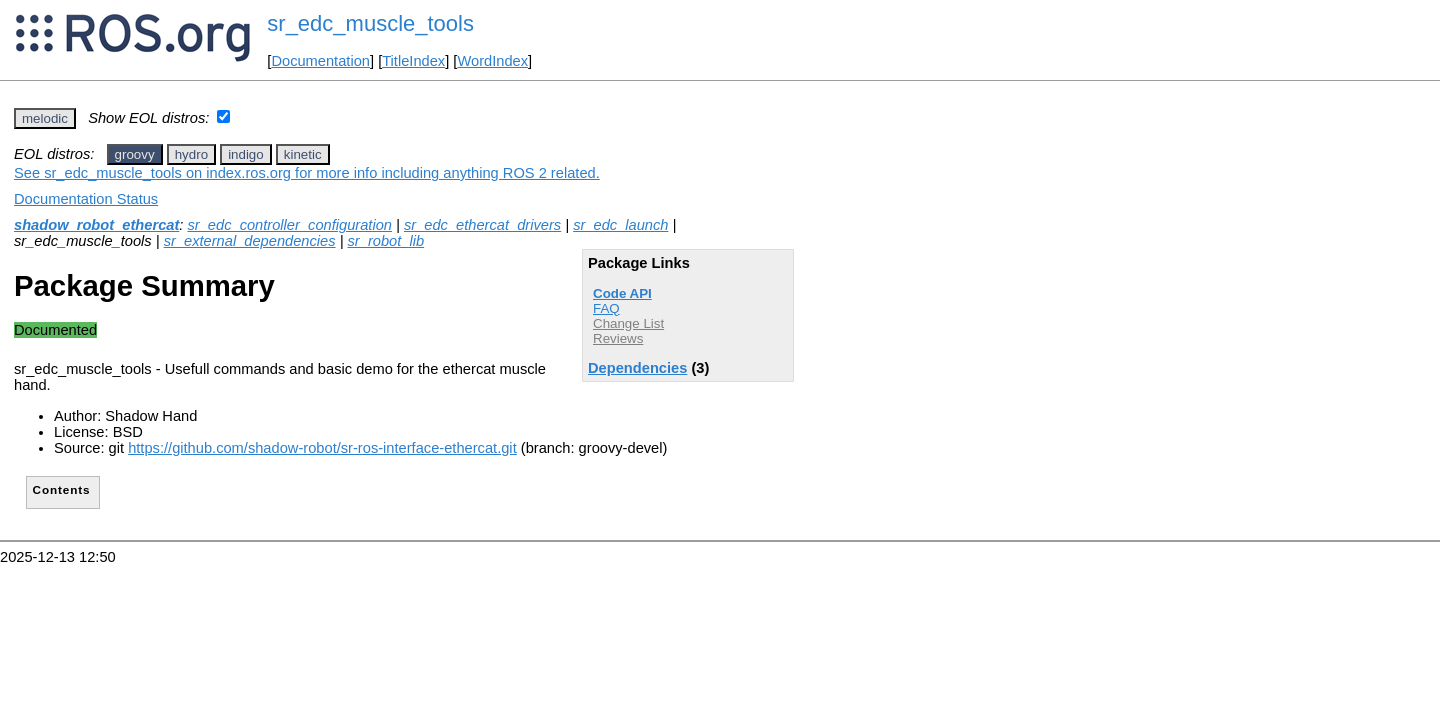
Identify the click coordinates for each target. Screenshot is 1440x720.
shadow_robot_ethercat (96, 225)
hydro (191, 154)
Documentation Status (86, 199)
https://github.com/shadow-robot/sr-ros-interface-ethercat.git (322, 448)
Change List (628, 323)
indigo (246, 154)
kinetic (303, 154)
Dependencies (637, 368)
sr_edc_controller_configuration (289, 225)
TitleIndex (413, 61)
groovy (135, 154)
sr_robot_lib (386, 241)
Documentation (320, 61)
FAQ (606, 308)
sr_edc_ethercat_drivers (482, 225)
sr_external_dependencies (250, 241)
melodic (45, 118)
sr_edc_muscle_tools (370, 23)
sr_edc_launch (620, 225)
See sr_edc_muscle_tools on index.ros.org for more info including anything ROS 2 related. (307, 173)
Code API (622, 293)
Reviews (618, 338)
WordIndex (492, 61)
